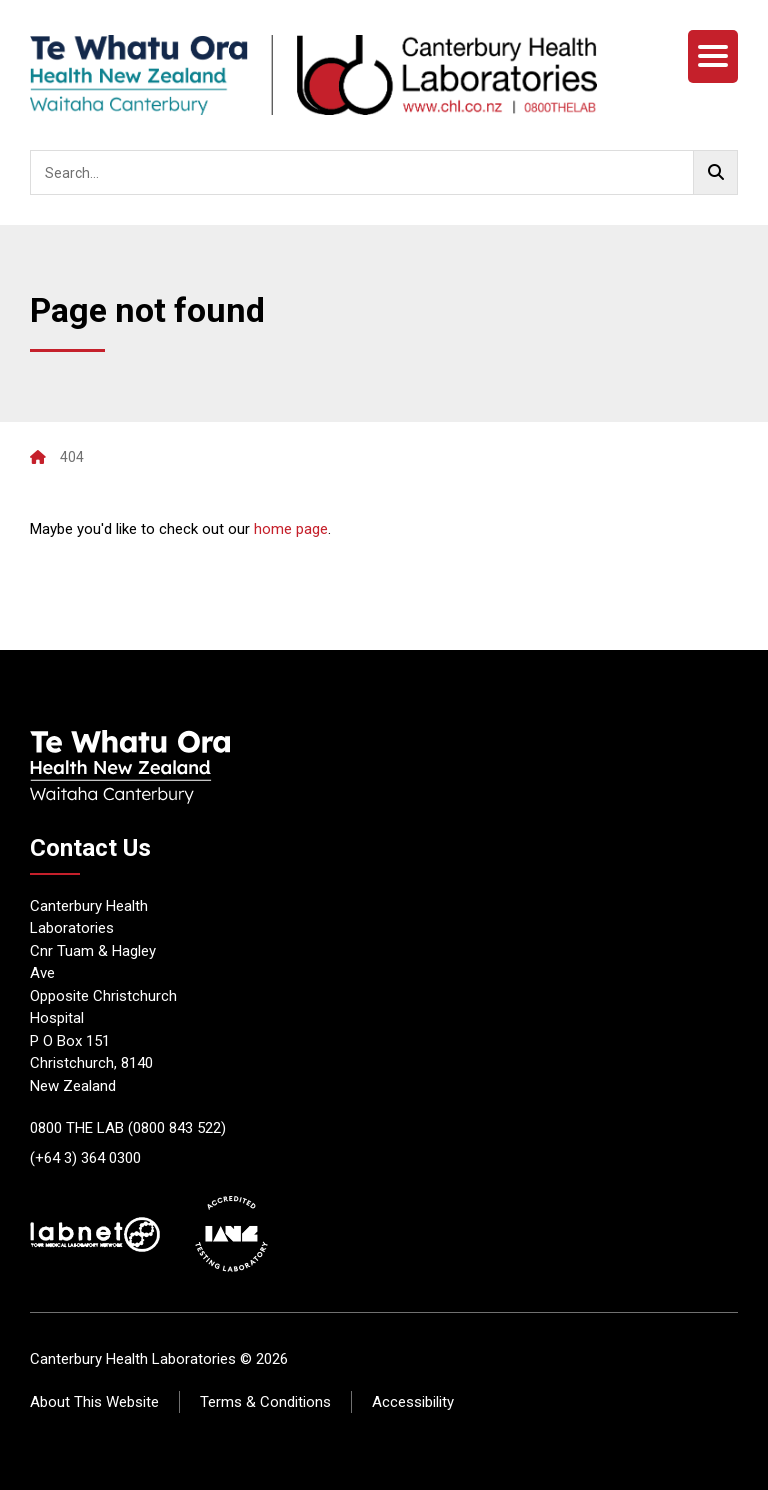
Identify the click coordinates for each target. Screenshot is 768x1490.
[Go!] (715, 172)
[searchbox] (384, 172)
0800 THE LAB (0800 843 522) (128, 1128)
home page (291, 529)
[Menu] (713, 56)
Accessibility (413, 1402)
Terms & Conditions (265, 1402)
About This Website (94, 1402)
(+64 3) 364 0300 (85, 1158)
